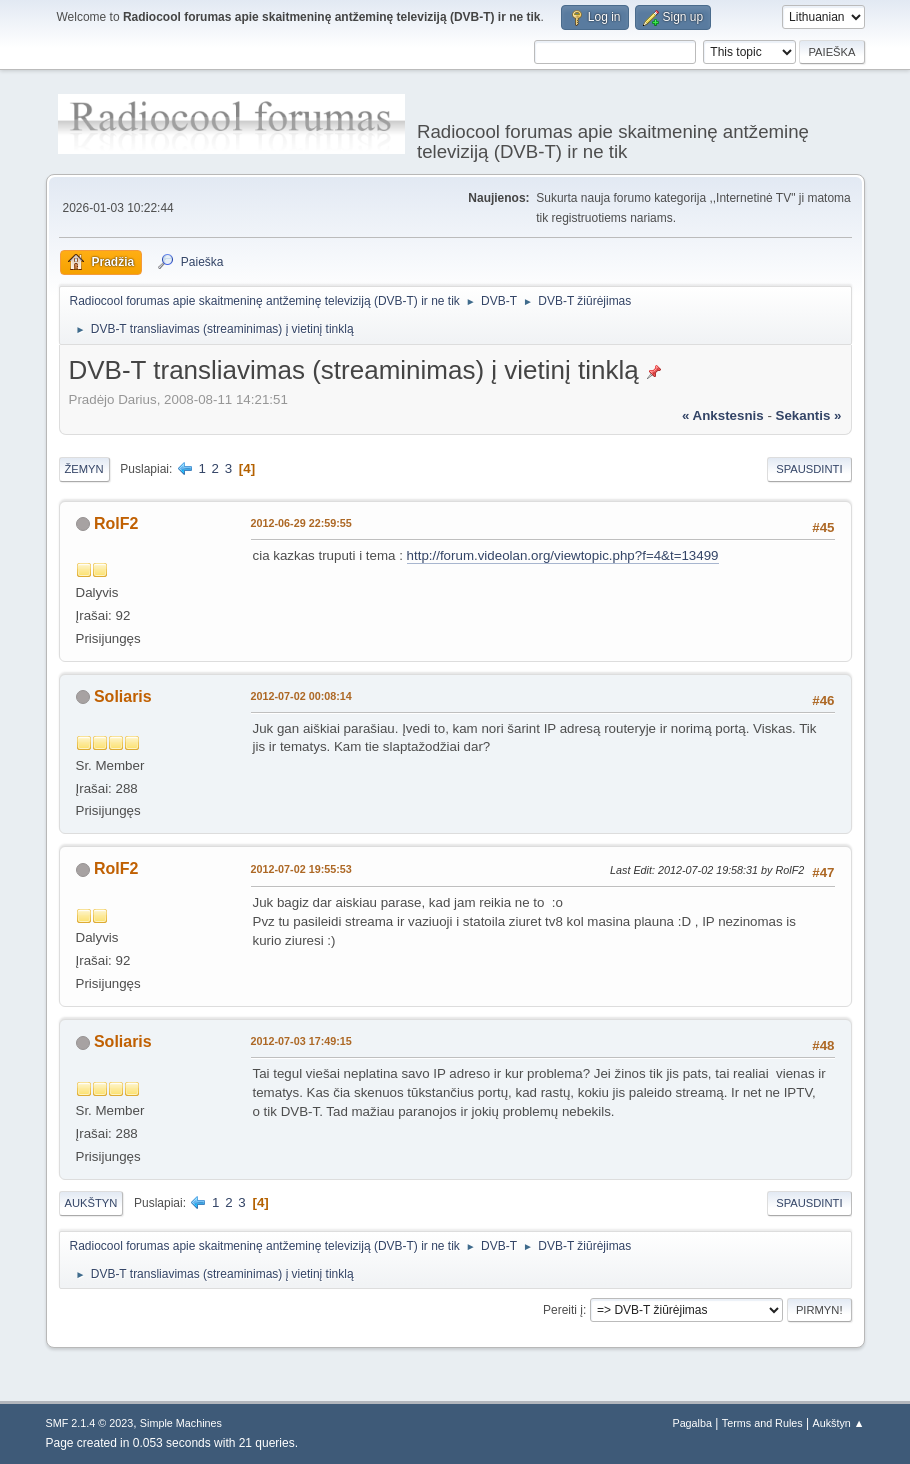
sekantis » (809, 415)
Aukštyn (91, 1203)
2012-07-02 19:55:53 (301, 869)
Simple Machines (181, 1423)
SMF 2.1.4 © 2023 (90, 1423)
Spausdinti (809, 469)
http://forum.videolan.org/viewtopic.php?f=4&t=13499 (563, 555)
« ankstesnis (723, 415)
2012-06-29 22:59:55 (301, 523)
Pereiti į (563, 1310)
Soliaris (123, 696)
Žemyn (84, 469)
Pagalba (692, 1423)
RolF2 (116, 523)
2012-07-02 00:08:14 (301, 696)
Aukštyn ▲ (838, 1423)
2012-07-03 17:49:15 (301, 1041)
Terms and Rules (762, 1423)
